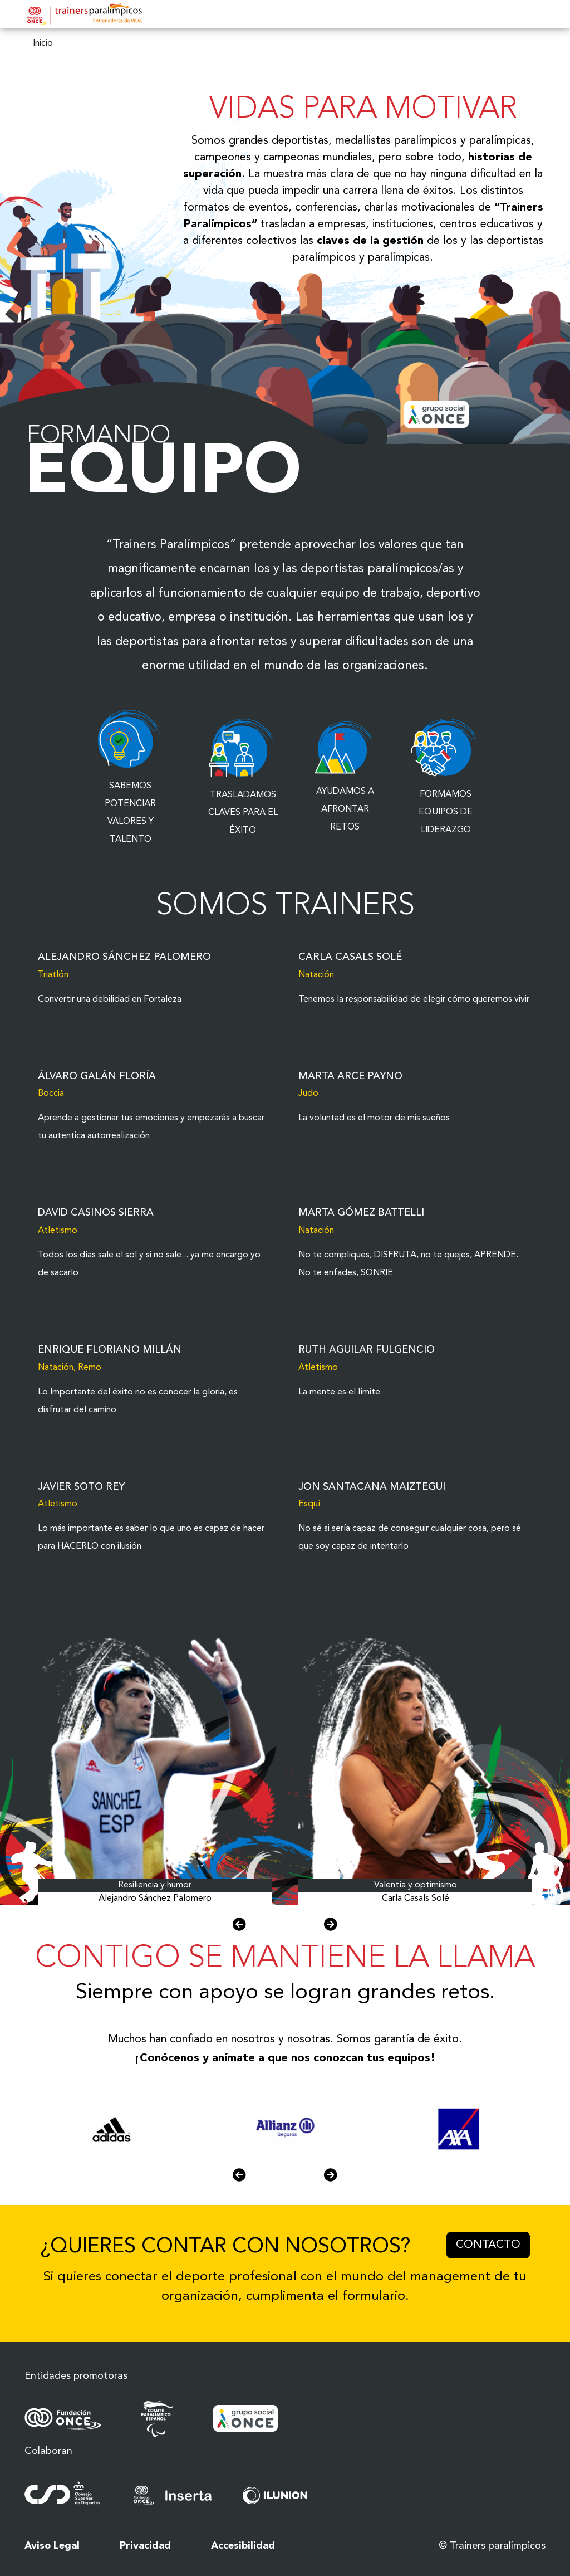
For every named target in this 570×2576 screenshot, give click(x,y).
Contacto (493, 2243)
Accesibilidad (243, 2546)
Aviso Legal (52, 2546)
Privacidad (145, 2546)
